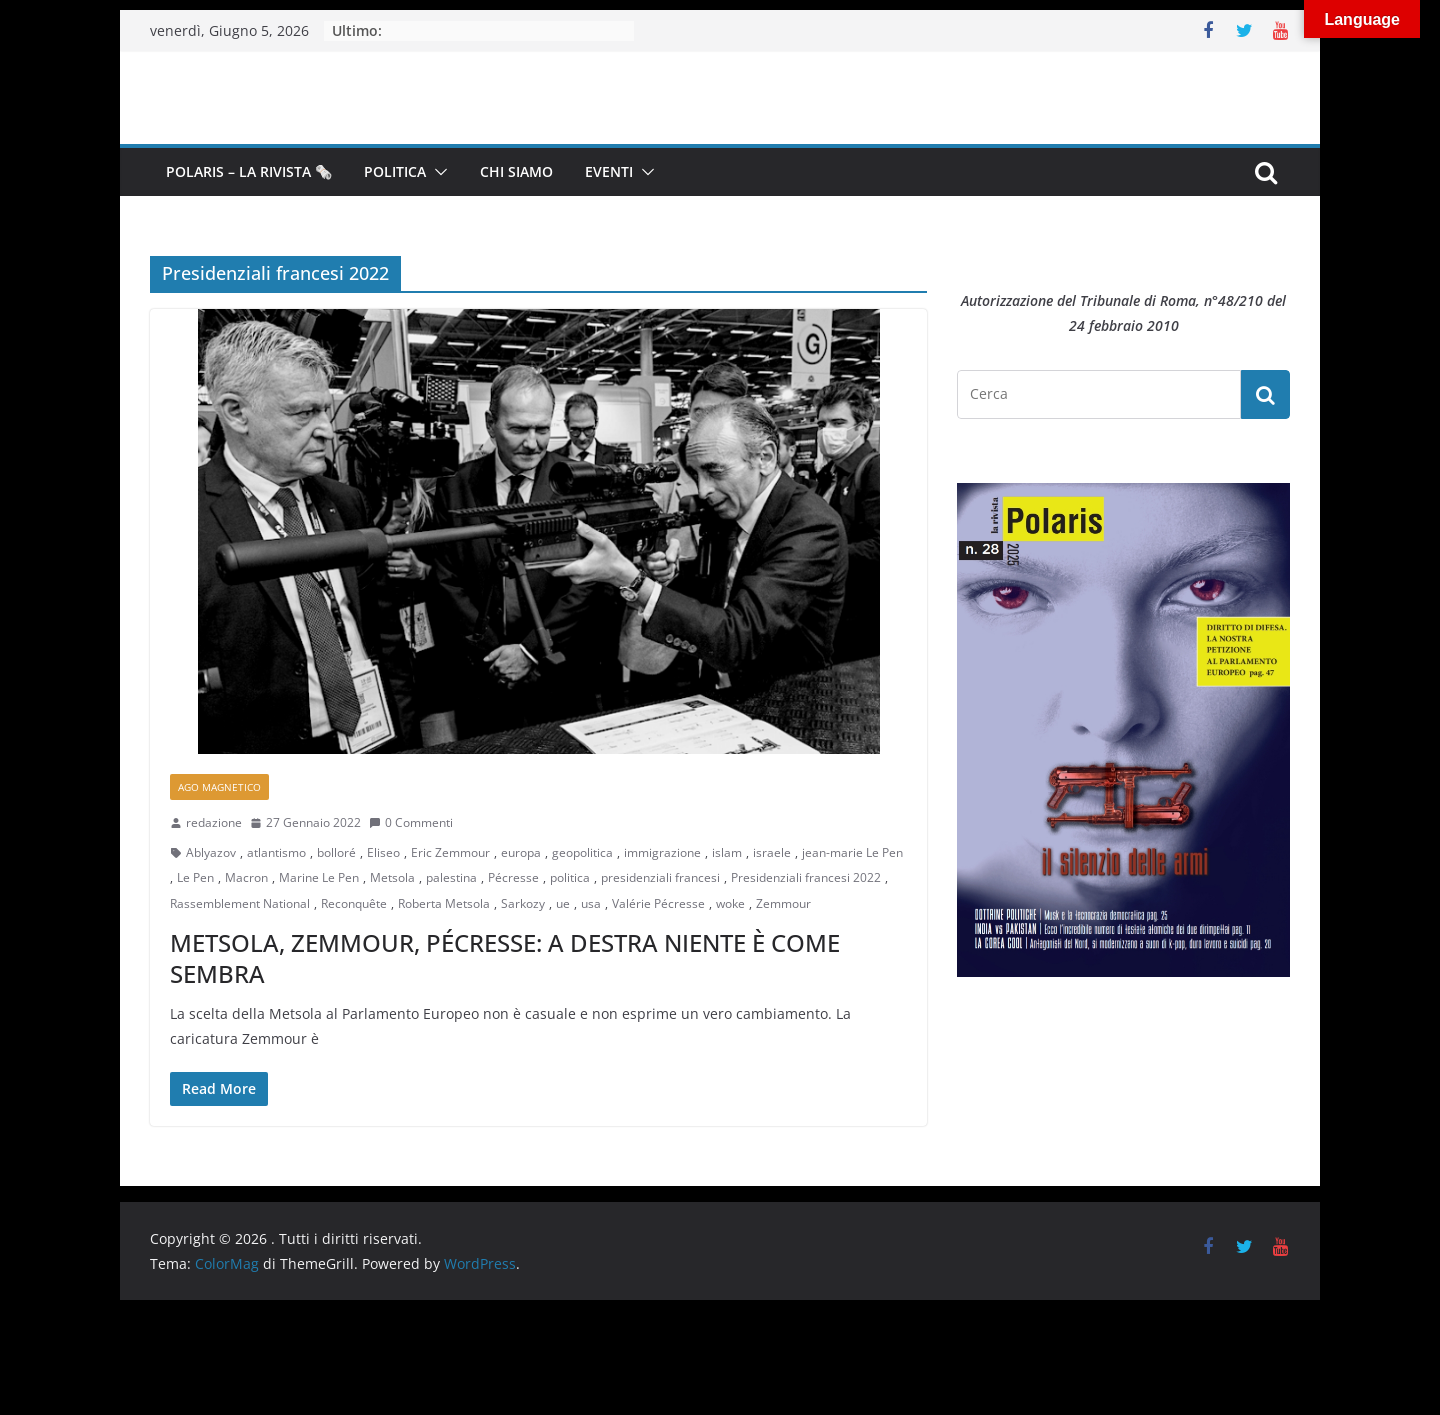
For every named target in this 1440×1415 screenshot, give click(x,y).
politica (570, 877)
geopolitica (582, 852)
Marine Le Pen (319, 877)
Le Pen (195, 877)
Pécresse (513, 877)
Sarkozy (523, 903)
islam (727, 852)
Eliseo (383, 852)
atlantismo (276, 852)
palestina (451, 877)
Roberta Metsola (444, 903)
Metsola (392, 877)
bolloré (336, 852)
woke (730, 903)
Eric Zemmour (450, 852)
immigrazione (662, 852)
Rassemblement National (240, 903)
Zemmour (783, 903)
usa (591, 903)
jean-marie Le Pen (852, 852)
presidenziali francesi (660, 877)
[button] (437, 172)
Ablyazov (211, 852)
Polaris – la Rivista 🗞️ (249, 171)
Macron (246, 877)
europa (521, 852)
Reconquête (354, 903)
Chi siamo (516, 171)
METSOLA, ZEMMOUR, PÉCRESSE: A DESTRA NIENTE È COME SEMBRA (505, 958)
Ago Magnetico (219, 787)
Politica (395, 171)
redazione (214, 822)
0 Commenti (411, 822)
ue (563, 903)
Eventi (609, 171)
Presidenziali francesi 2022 (806, 877)
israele (772, 852)
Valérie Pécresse (658, 903)
